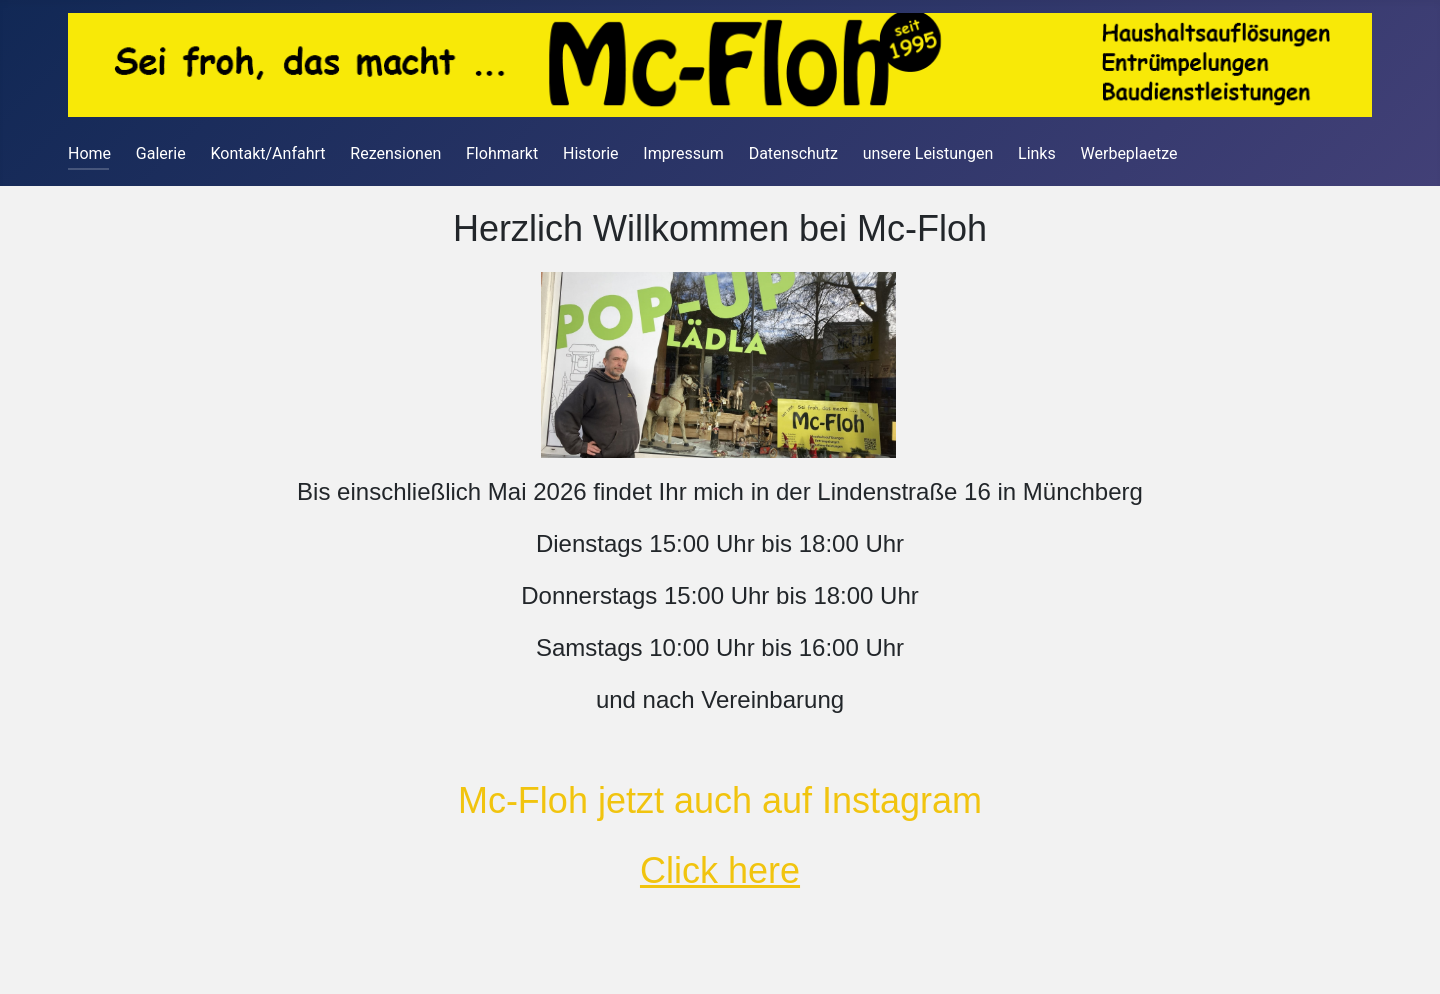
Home (89, 153)
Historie (591, 153)
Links (1037, 153)
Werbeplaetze (1129, 153)
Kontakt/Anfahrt (267, 153)
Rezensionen (395, 153)
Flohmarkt (502, 153)
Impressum (683, 153)
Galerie (161, 153)
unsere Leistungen (928, 153)
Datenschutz (793, 153)
